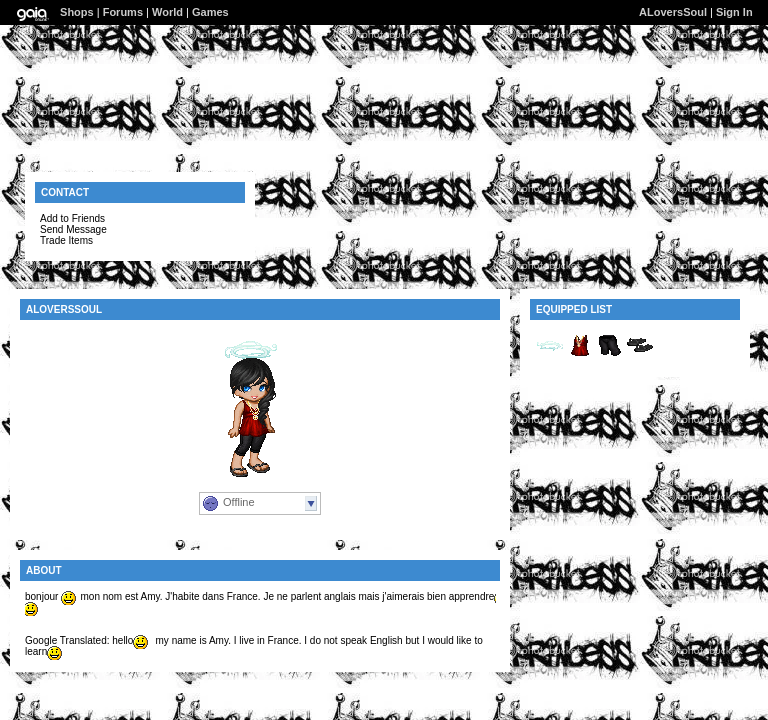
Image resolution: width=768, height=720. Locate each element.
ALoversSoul (673, 12)
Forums (123, 12)
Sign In (734, 12)
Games (210, 12)
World (167, 12)
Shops (77, 12)
